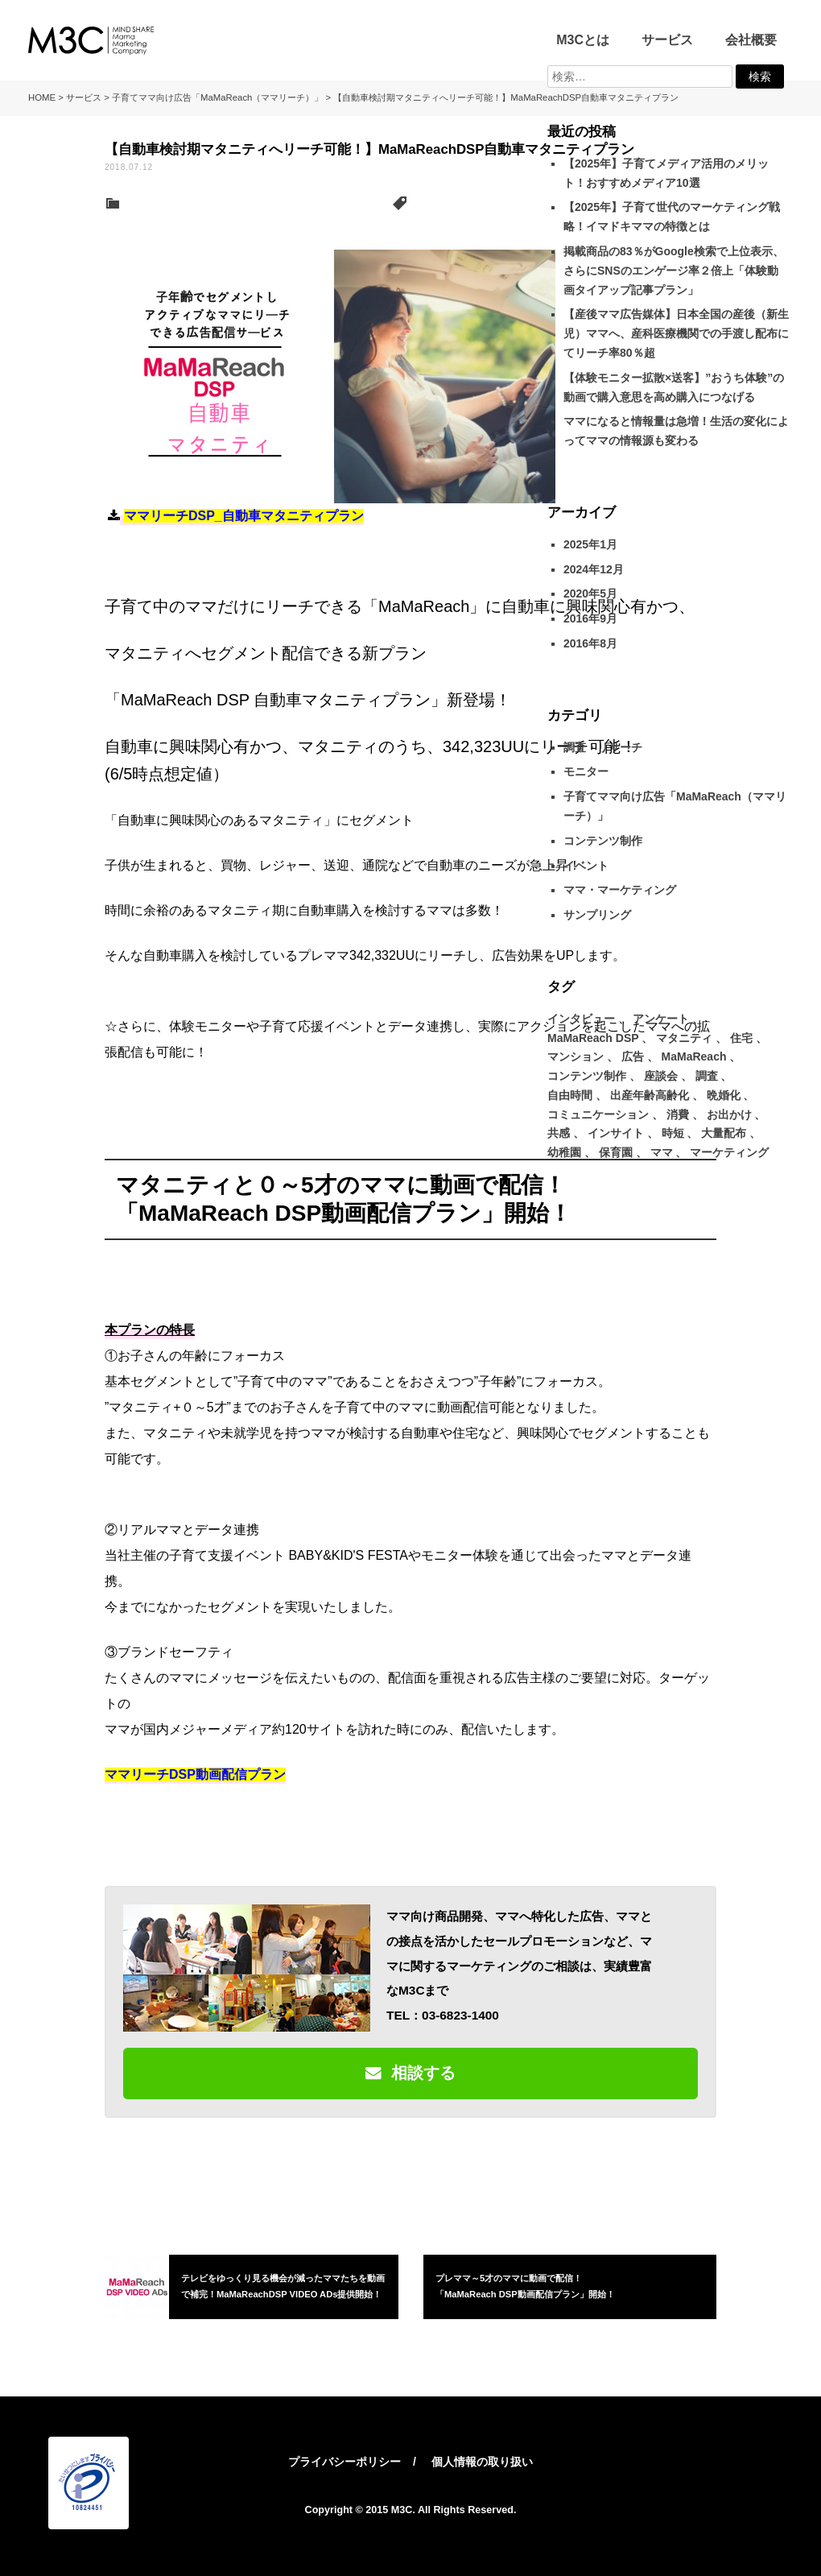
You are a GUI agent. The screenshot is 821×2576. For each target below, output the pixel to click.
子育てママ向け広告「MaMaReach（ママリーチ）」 (255, 203)
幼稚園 (564, 1152)
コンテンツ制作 (602, 840)
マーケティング (729, 1152)
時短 (673, 1133)
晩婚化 (724, 1095)
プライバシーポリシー (344, 2461)
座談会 (661, 1075)
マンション (575, 1056)
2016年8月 (590, 643)
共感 (558, 1133)
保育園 (616, 1152)
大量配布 (723, 1133)
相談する (410, 2073)
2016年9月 (590, 618)
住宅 (741, 1038)
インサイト (616, 1133)
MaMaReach (694, 1056)
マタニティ (527, 203)
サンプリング (597, 914)
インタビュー (581, 1018)
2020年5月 (590, 593)
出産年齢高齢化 (649, 1095)
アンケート (661, 1018)
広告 (632, 1056)
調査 (706, 1075)
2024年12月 (593, 569)
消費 (677, 1114)
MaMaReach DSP (454, 203)
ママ (661, 1152)
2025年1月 (590, 544)
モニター (586, 771)
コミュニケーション (598, 1114)
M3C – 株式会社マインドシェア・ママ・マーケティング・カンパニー (91, 40)
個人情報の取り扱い (482, 2461)
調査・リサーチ (602, 747)
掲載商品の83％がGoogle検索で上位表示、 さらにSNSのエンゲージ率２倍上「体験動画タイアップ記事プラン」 (673, 270)
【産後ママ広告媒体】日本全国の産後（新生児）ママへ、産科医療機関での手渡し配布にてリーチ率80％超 (676, 333)
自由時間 (569, 1095)
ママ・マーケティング (619, 889)
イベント (586, 865)
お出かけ (729, 1114)
